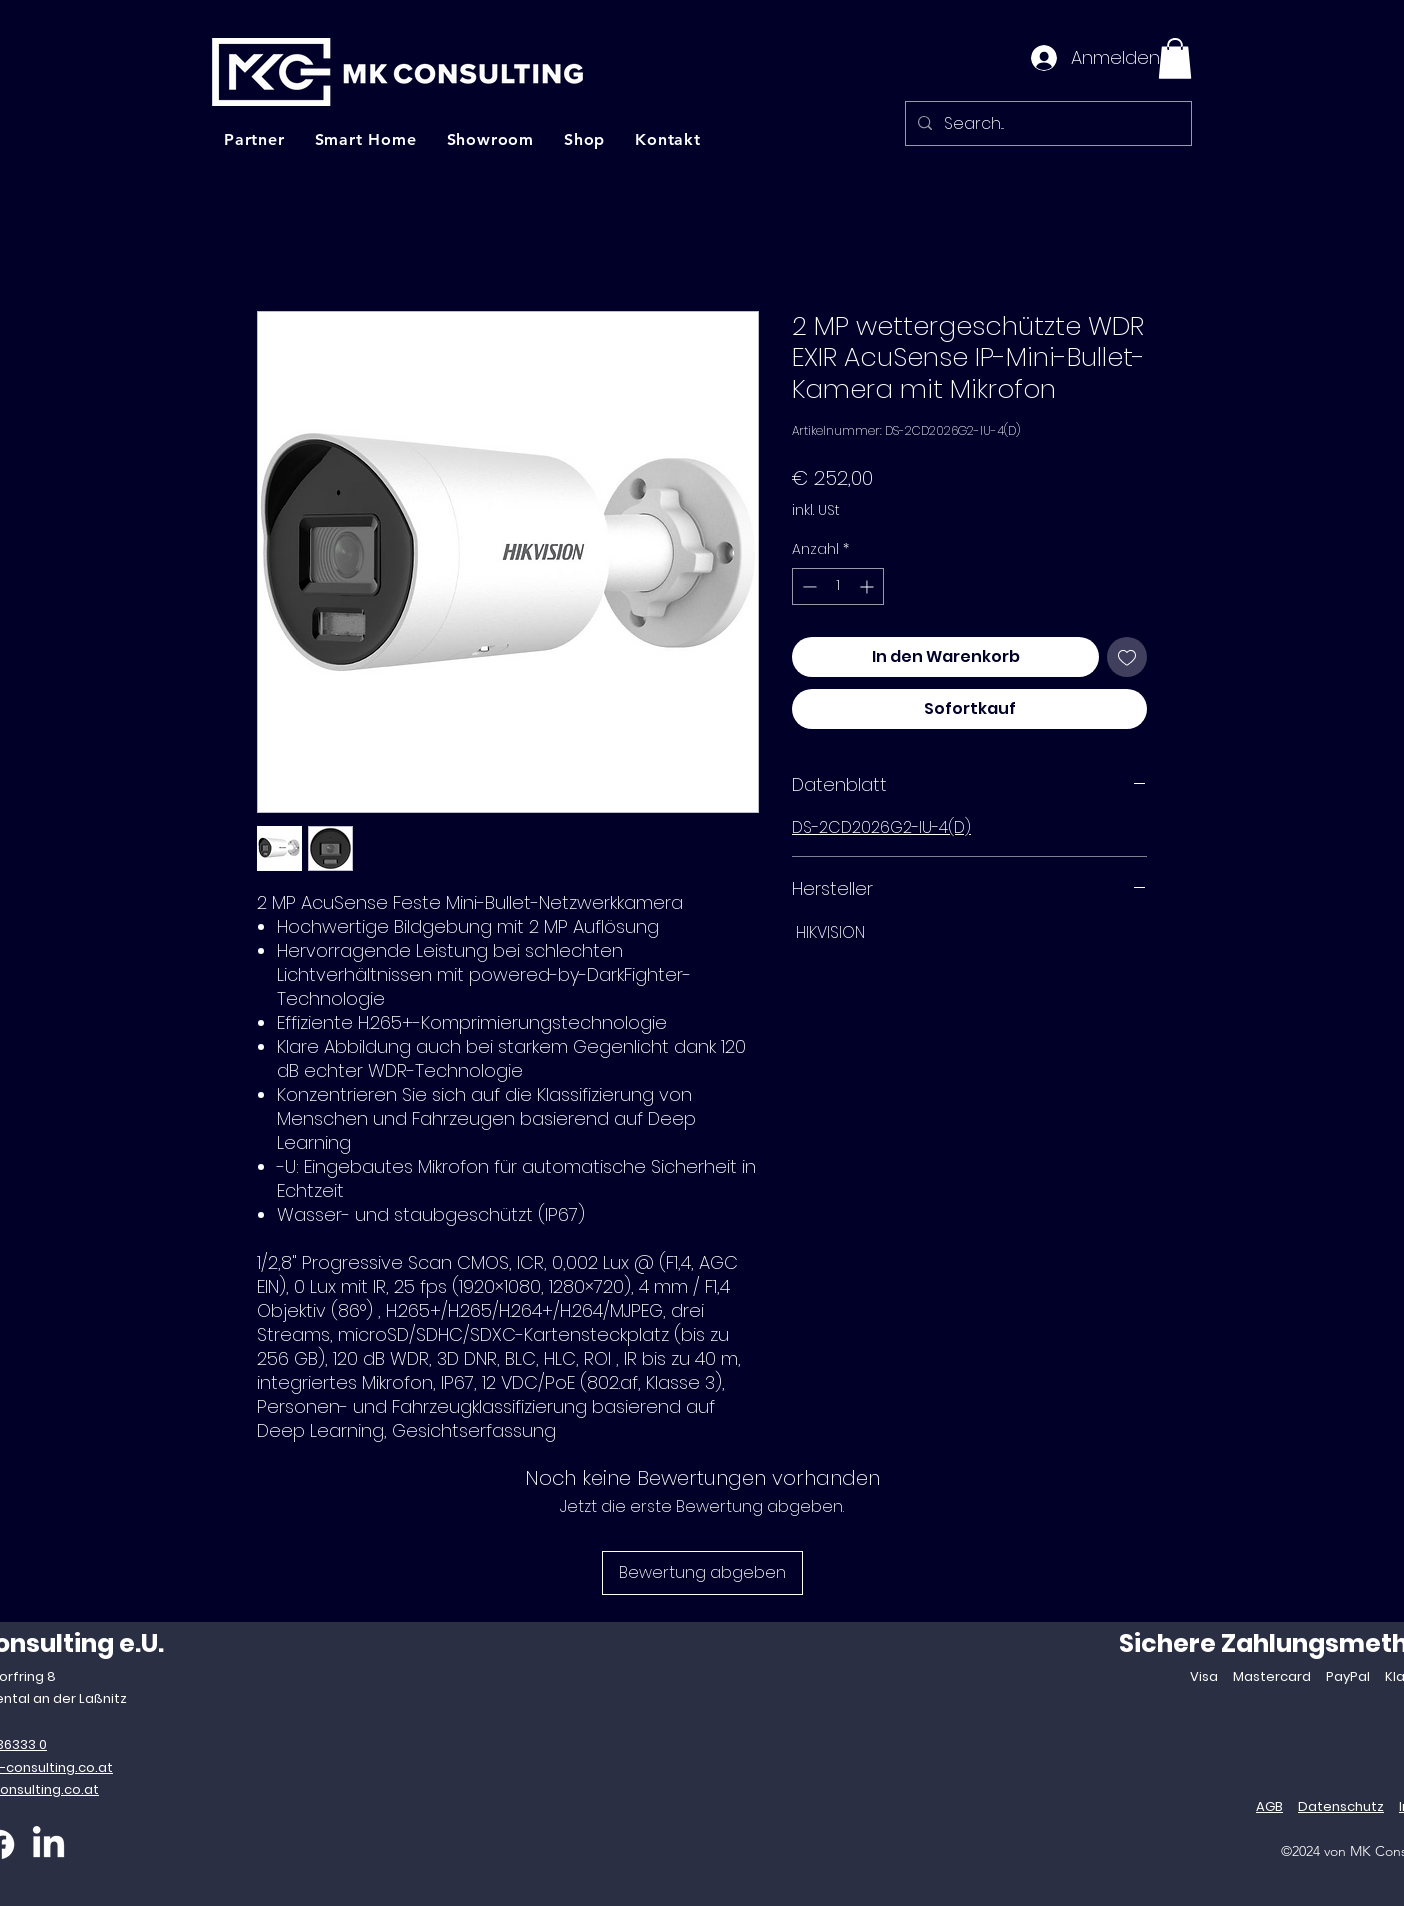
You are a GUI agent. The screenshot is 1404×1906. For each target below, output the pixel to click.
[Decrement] (807, 586)
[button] (1175, 58)
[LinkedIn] (48, 1844)
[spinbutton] (838, 586)
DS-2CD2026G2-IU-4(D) (881, 827)
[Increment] (868, 586)
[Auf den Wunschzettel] (1127, 657)
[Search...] (1046, 124)
